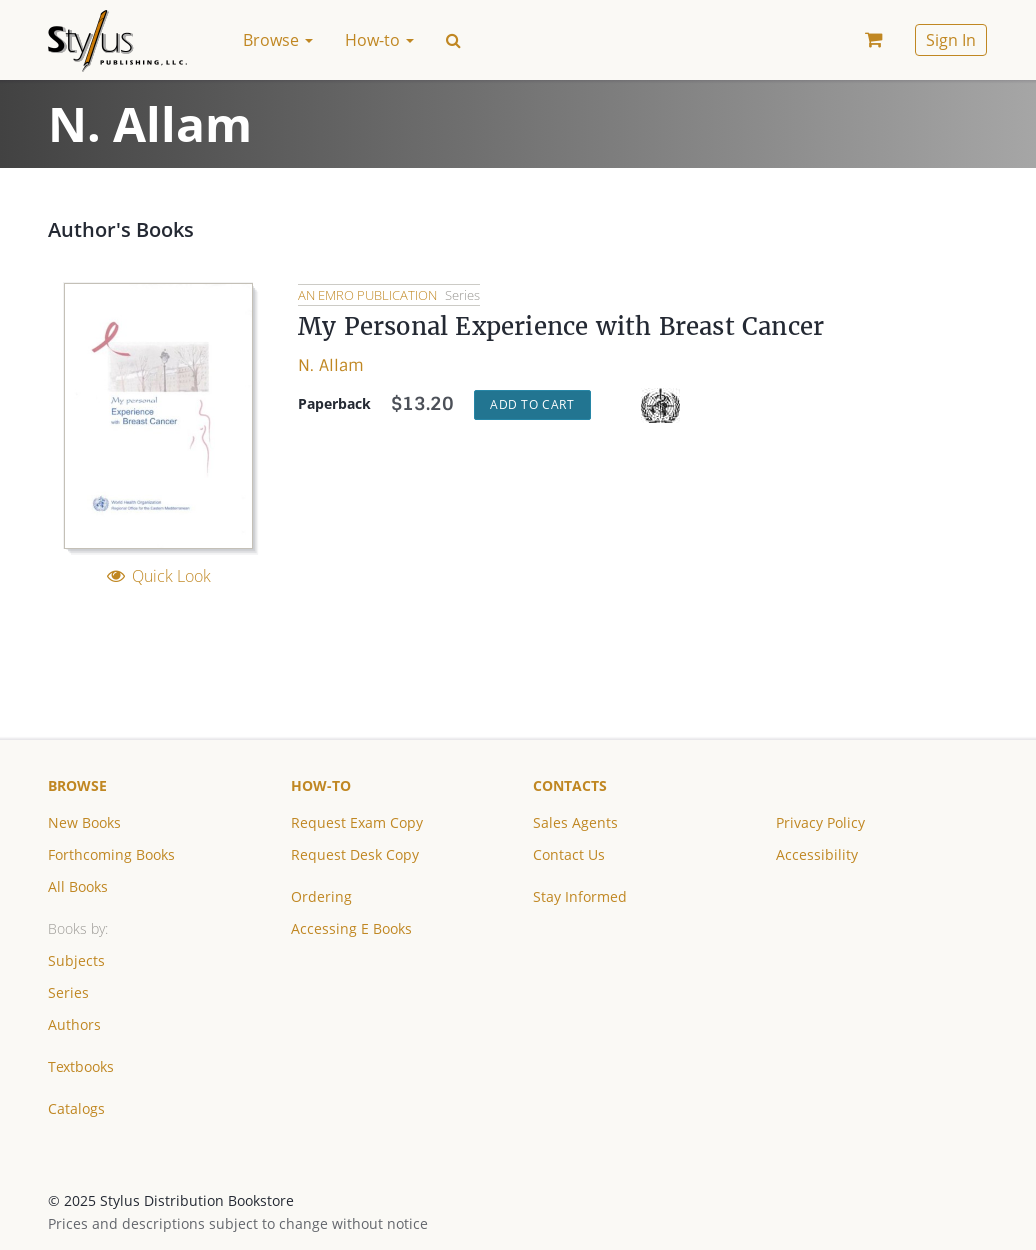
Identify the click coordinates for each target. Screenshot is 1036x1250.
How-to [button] (379, 40)
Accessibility (817, 854)
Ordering (321, 896)
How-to (321, 785)
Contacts (570, 785)
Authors (74, 1024)
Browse (77, 785)
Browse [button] (278, 40)
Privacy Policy (820, 822)
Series (68, 992)
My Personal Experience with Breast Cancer (561, 326)
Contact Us (569, 854)
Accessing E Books (351, 928)
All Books (78, 886)
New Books (84, 822)
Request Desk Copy (355, 854)
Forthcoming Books (111, 854)
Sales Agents (575, 822)
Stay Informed (580, 896)
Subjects (76, 960)
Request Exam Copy (357, 822)
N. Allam (331, 365)
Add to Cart (532, 404)
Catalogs (76, 1108)
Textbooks (81, 1066)
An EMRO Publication (369, 295)
